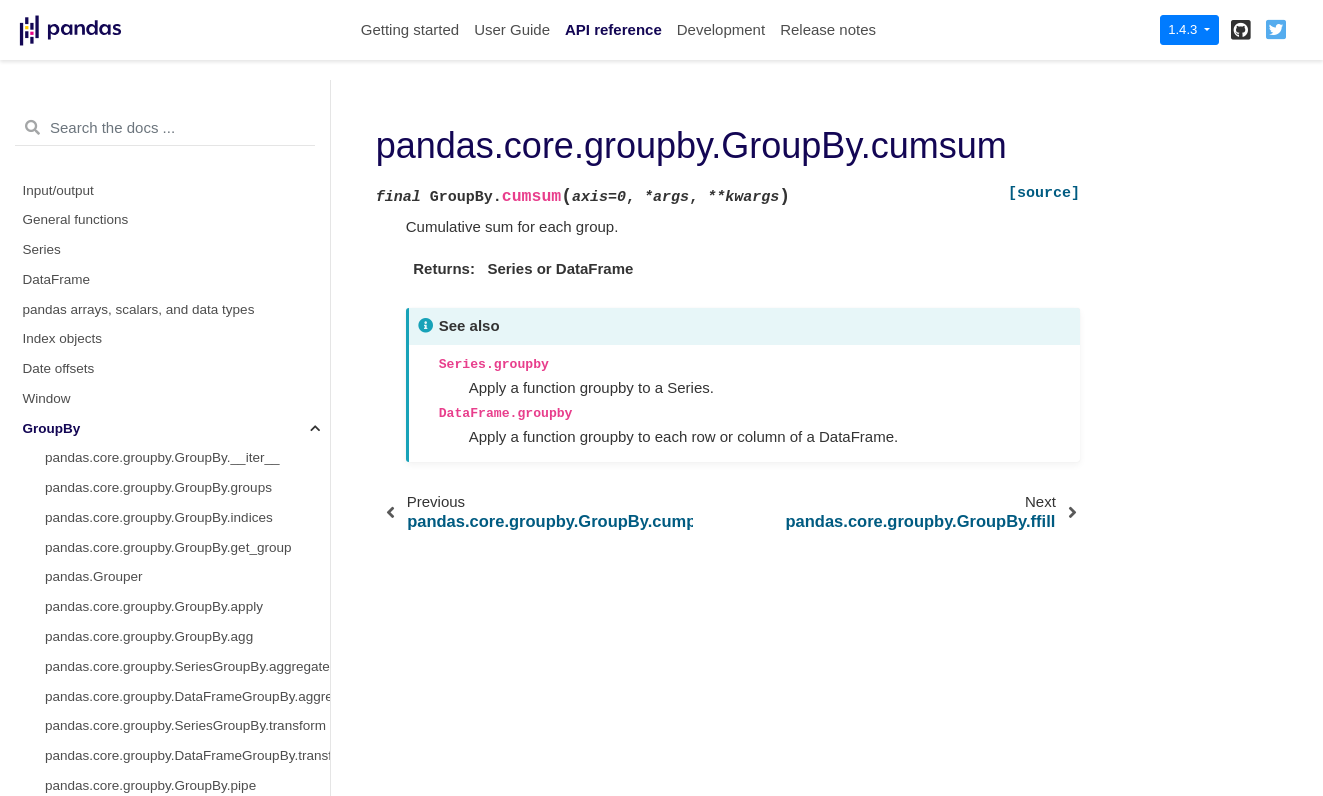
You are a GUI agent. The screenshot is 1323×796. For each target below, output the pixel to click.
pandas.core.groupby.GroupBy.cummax (163, 165)
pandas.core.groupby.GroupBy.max (150, 403)
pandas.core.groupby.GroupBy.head (153, 344)
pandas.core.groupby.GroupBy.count (154, 106)
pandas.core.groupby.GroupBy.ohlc (150, 582)
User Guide (512, 29)
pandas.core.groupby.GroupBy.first (148, 314)
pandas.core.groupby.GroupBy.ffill (146, 284)
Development (721, 29)
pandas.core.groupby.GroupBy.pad (149, 612)
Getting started (410, 29)
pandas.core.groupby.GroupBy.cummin (161, 195)
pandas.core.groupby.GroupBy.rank (151, 671)
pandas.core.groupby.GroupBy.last (148, 374)
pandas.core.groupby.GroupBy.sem (150, 760)
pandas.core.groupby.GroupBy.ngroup (159, 522)
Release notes (828, 29)
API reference (613, 29)
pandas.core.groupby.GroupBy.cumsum (173, 254)
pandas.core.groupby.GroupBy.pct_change (172, 701)
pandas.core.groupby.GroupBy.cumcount (167, 135)
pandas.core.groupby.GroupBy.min (148, 493)
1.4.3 (1184, 29)
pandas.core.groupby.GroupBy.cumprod (164, 225)
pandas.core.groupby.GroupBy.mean (154, 433)
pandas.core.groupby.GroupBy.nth (147, 552)
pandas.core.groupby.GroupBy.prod (151, 641)
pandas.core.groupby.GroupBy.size (150, 731)
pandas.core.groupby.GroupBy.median (160, 463)
